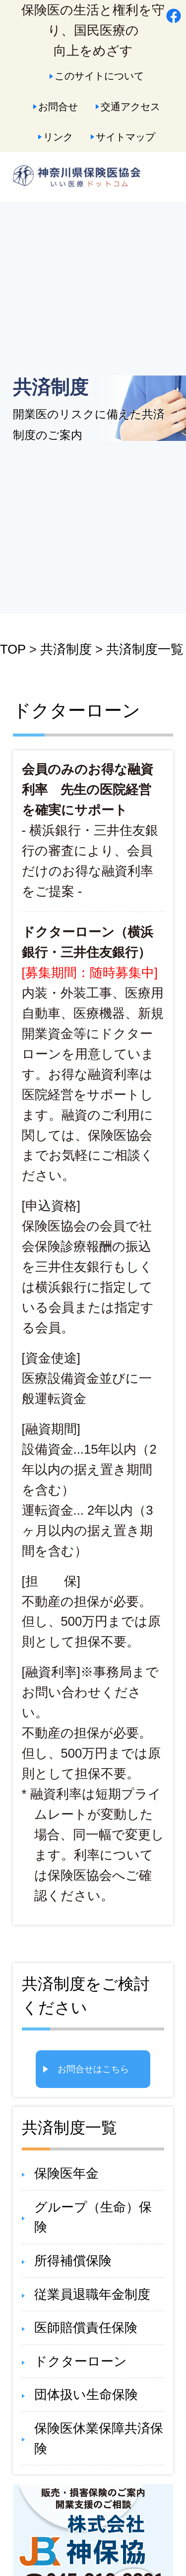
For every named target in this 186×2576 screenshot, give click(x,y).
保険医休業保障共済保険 (98, 2438)
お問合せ (58, 106)
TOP (13, 649)
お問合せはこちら (93, 2069)
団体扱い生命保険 (86, 2394)
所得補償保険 (73, 2261)
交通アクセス (130, 106)
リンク (58, 136)
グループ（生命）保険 (93, 2217)
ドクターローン (80, 2361)
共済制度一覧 (145, 649)
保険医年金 (66, 2173)
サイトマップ (125, 136)
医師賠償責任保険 (85, 2327)
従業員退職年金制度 (92, 2294)
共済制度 (66, 649)
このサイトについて (99, 75)
